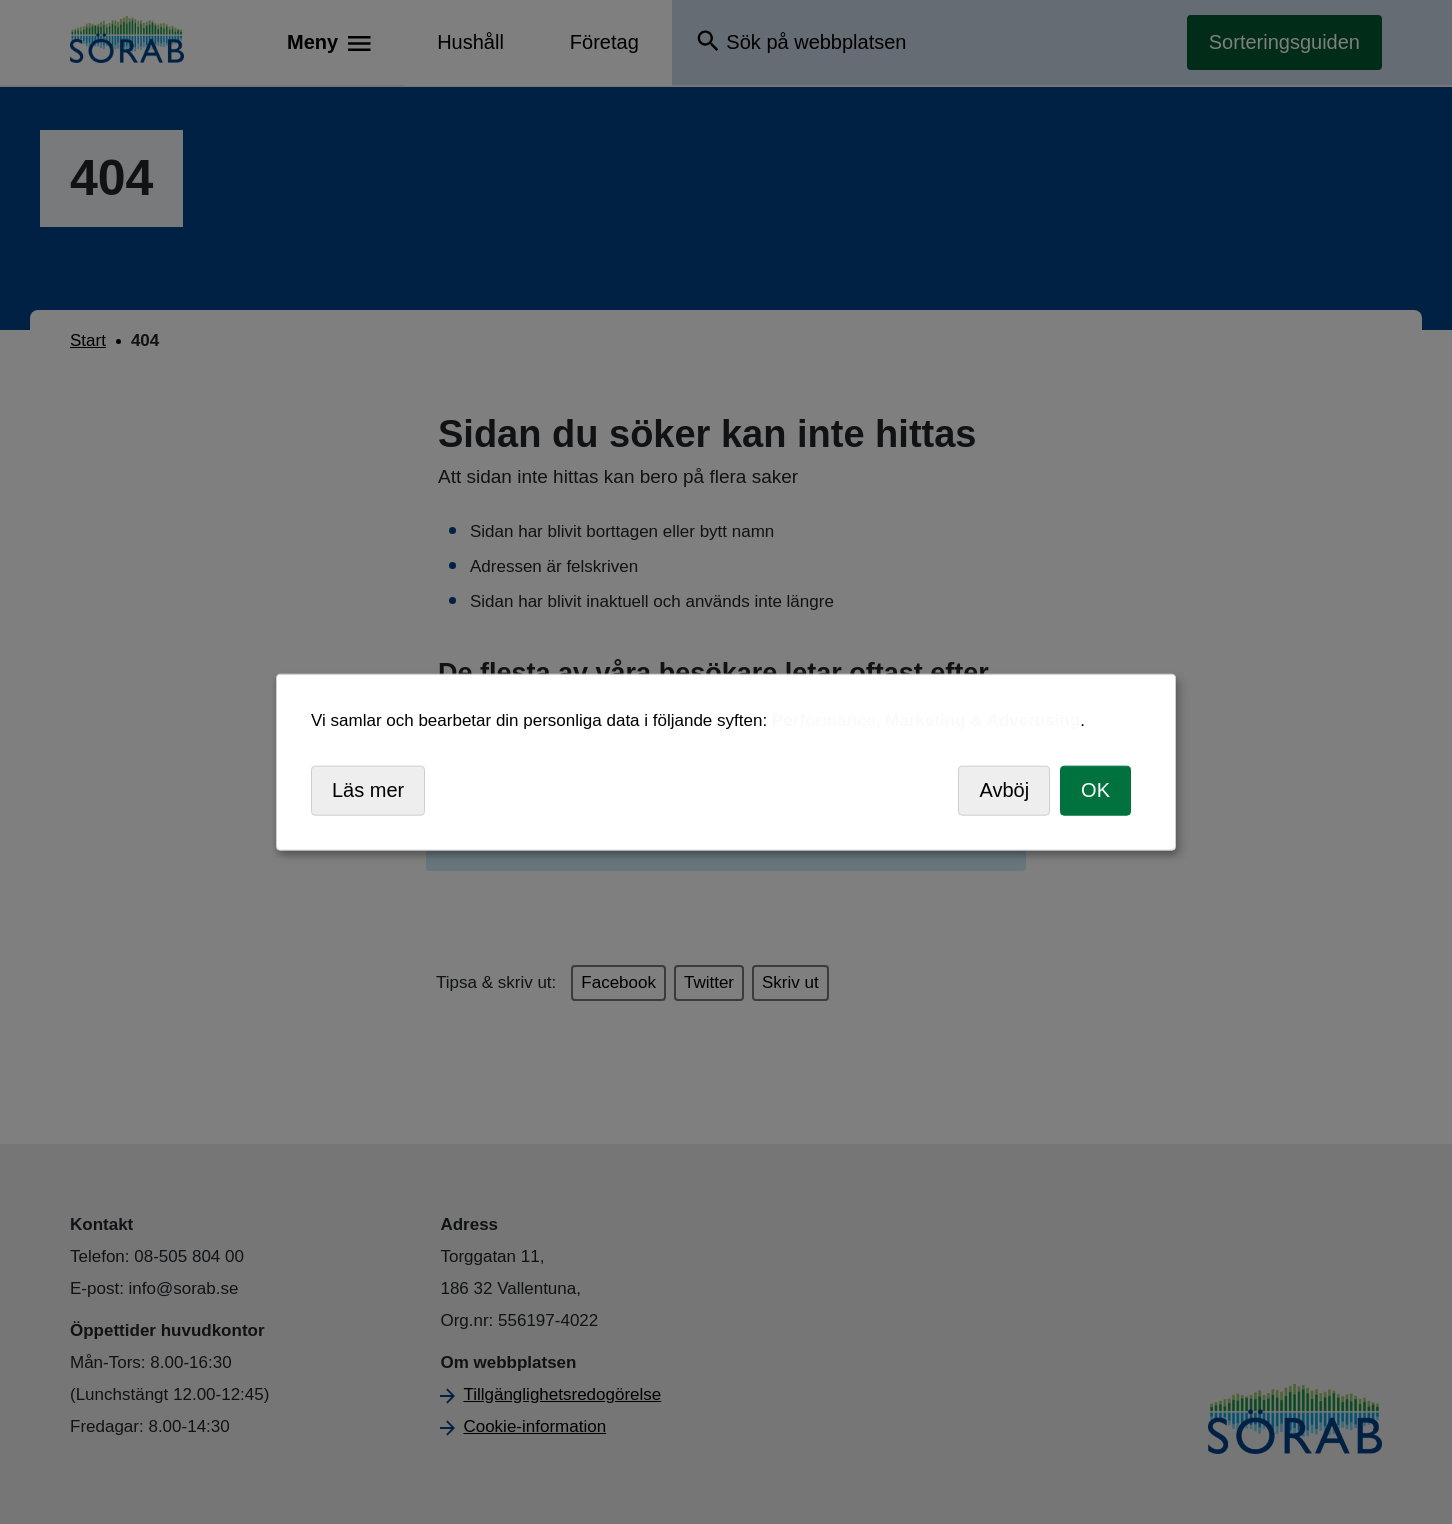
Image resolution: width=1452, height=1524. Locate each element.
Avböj (1004, 790)
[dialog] (726, 762)
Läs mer (368, 790)
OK (1095, 790)
